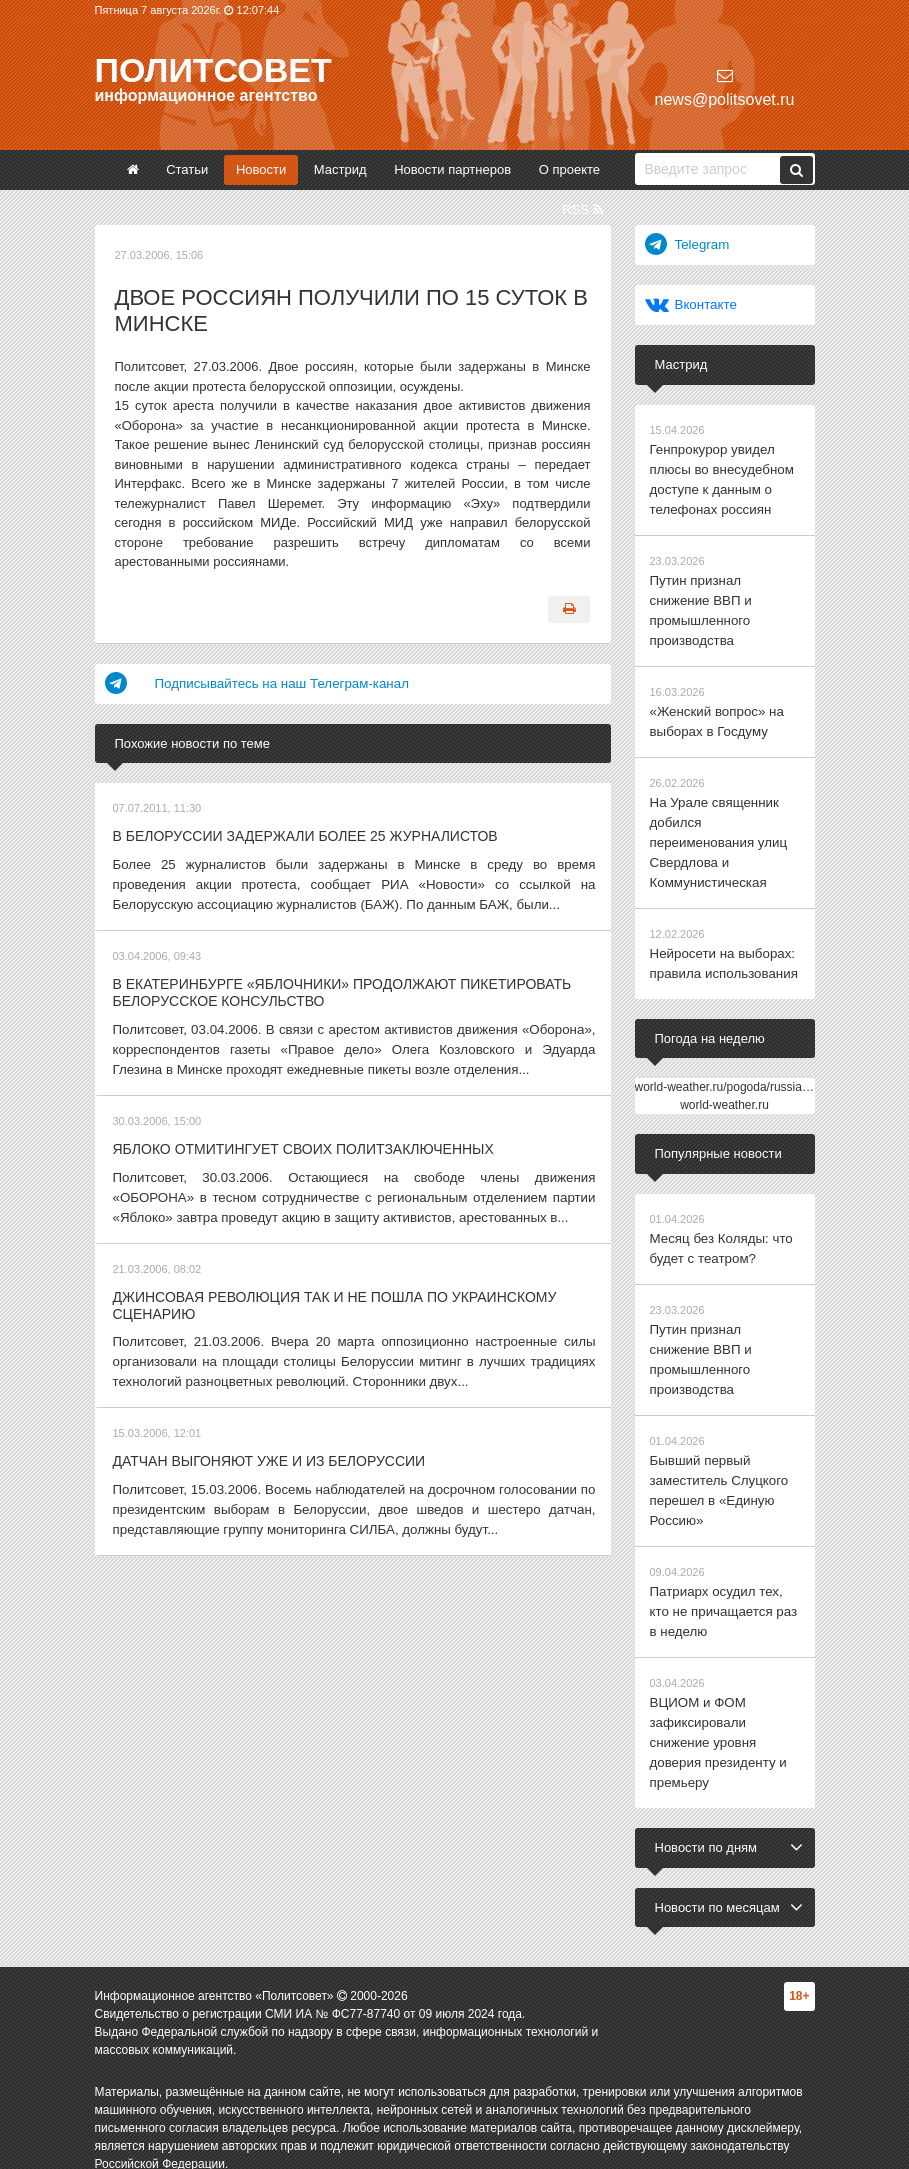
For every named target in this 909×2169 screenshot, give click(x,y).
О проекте (569, 169)
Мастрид (340, 169)
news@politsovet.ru (725, 87)
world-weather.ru (724, 1093)
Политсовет (213, 70)
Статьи (187, 169)
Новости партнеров (452, 169)
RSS (582, 209)
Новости (261, 169)
